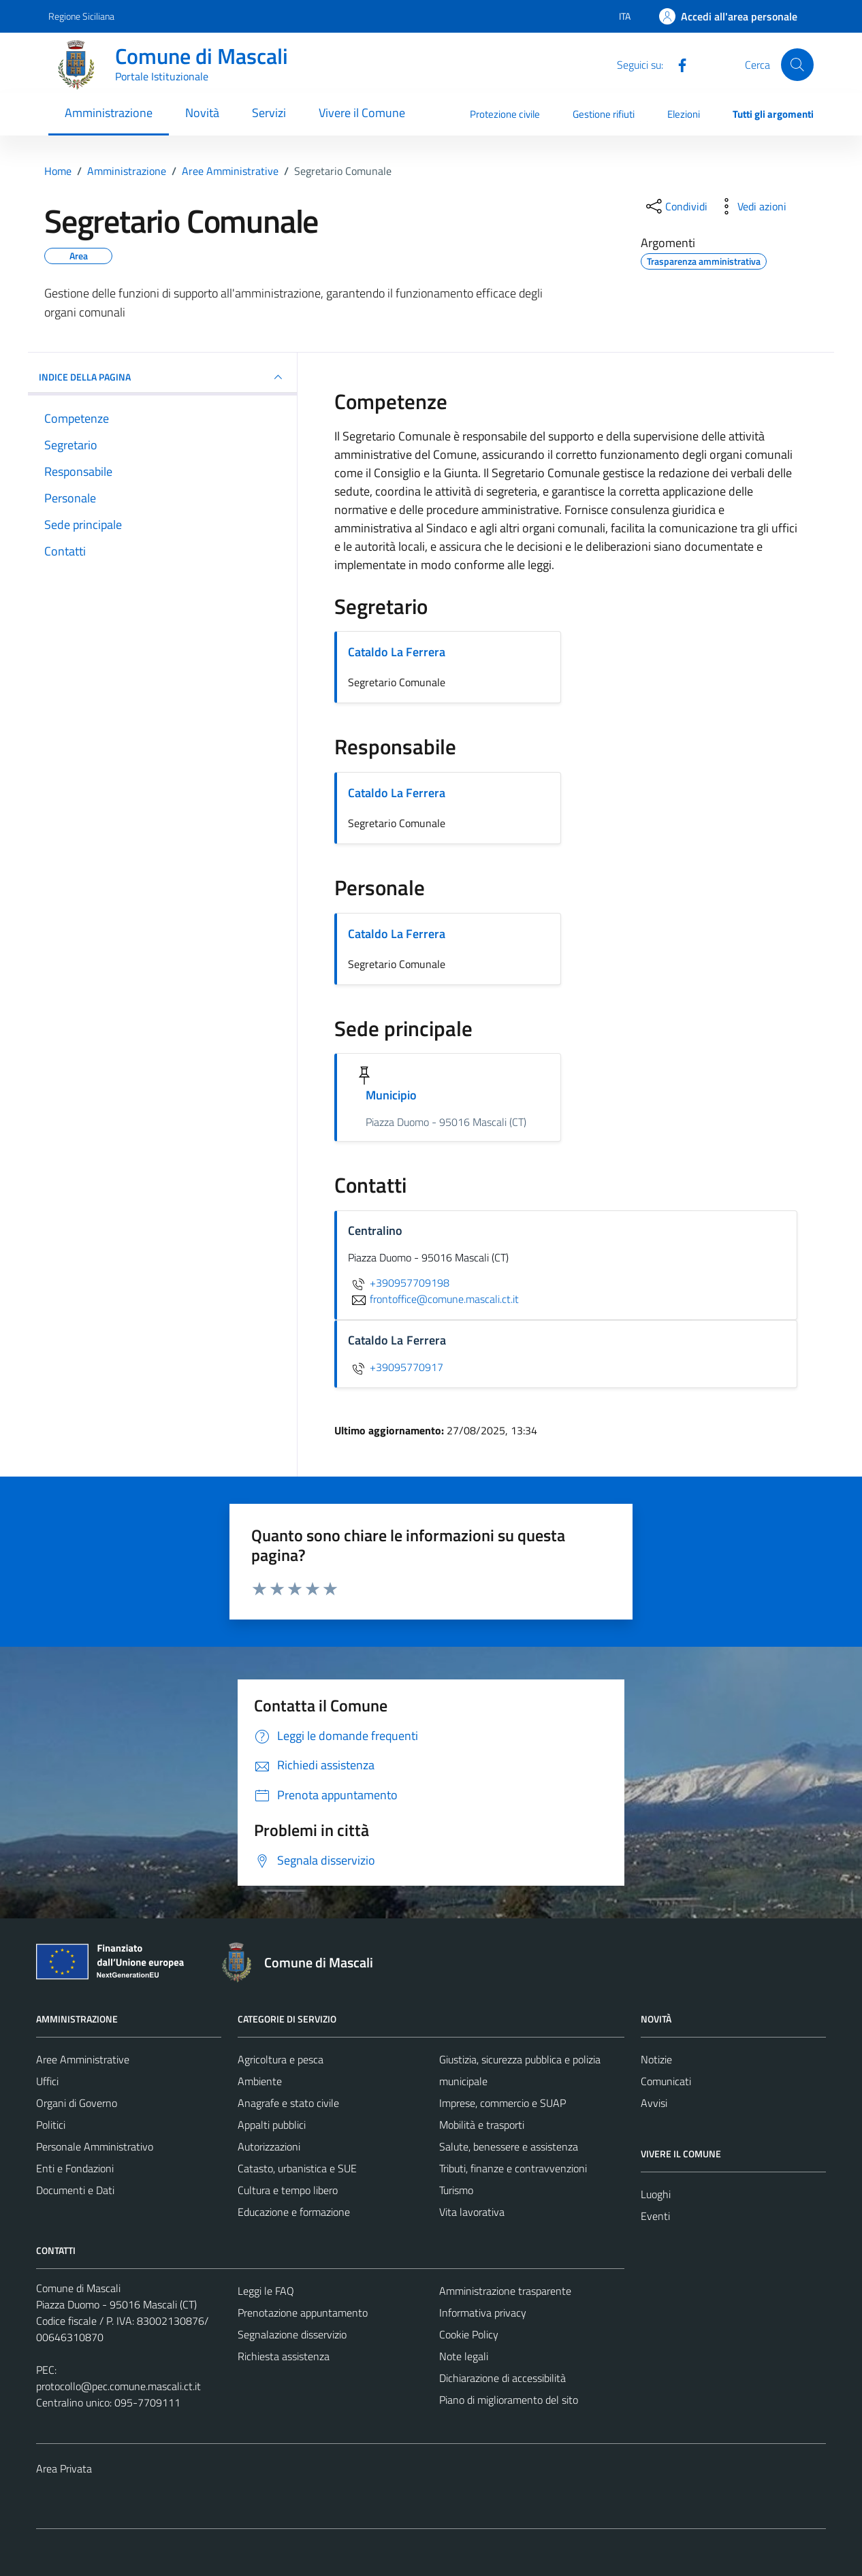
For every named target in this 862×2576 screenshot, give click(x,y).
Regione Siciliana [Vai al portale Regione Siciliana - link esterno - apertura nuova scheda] (81, 16)
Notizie (656, 2059)
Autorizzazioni (269, 2146)
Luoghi (656, 2194)
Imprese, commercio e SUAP (502, 2103)
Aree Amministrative (82, 2059)
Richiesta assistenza (284, 2356)
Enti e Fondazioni (75, 2168)
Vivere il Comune (362, 112)
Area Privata (64, 2468)
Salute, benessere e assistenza (508, 2146)
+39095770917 (395, 1367)
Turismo (456, 2190)
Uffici (47, 2081)
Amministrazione (109, 112)
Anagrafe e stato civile (288, 2103)
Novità (202, 112)
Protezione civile (505, 114)
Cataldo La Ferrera (396, 652)
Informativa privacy (482, 2312)
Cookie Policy (468, 2334)
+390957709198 (398, 1282)
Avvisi (654, 2103)
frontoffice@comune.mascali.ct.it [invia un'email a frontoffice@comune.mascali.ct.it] (433, 1299)
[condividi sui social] (675, 206)
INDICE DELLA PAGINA (162, 377)
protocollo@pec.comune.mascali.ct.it (118, 2386)
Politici (50, 2124)
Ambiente (260, 2081)
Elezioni (683, 114)
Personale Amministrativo (94, 2146)
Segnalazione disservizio (292, 2334)
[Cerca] (797, 64)
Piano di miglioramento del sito (508, 2400)
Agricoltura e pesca (280, 2059)
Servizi (269, 112)
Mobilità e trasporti (481, 2124)
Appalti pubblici (272, 2124)
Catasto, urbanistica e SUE (297, 2168)
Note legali (463, 2356)
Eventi (655, 2216)
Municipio (391, 1095)
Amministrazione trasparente (505, 2291)
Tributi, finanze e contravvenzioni (513, 2168)
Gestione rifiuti (604, 114)
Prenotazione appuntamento (303, 2312)
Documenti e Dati (75, 2190)
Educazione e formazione (294, 2212)
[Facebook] (676, 64)
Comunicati (666, 2081)
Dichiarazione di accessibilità (502, 2378)
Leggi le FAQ (266, 2291)
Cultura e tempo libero (288, 2190)
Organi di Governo (76, 2103)
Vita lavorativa (472, 2212)
